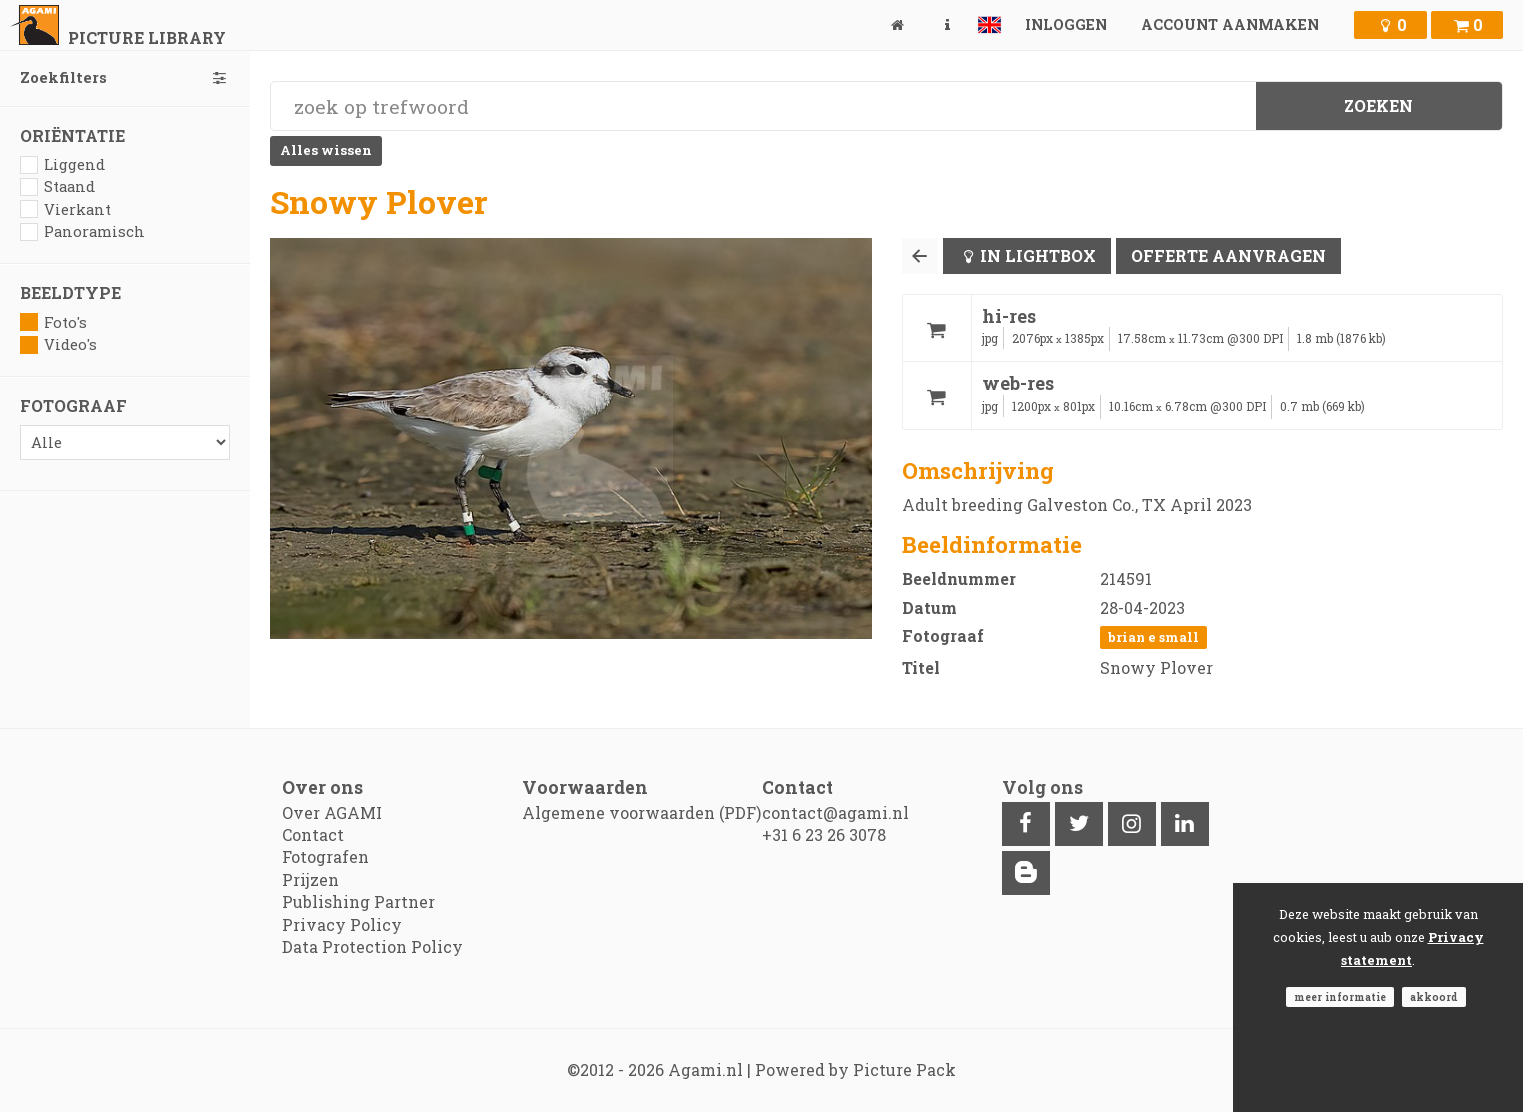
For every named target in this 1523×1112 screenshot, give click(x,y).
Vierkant (65, 209)
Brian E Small (1153, 637)
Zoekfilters (125, 77)
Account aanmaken (1230, 24)
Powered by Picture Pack (855, 1069)
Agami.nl (705, 1069)
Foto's (53, 322)
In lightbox (1038, 255)
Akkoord (1434, 997)
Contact (313, 834)
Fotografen (325, 856)
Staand (57, 186)
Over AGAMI (332, 812)
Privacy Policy (342, 924)
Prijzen (310, 879)
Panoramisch (82, 231)
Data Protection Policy (372, 946)
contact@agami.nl (835, 812)
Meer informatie (1340, 997)
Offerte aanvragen (1228, 255)
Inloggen (1066, 24)
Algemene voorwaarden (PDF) (641, 812)
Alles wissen (326, 150)
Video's (58, 344)
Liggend (62, 164)
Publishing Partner (358, 901)
